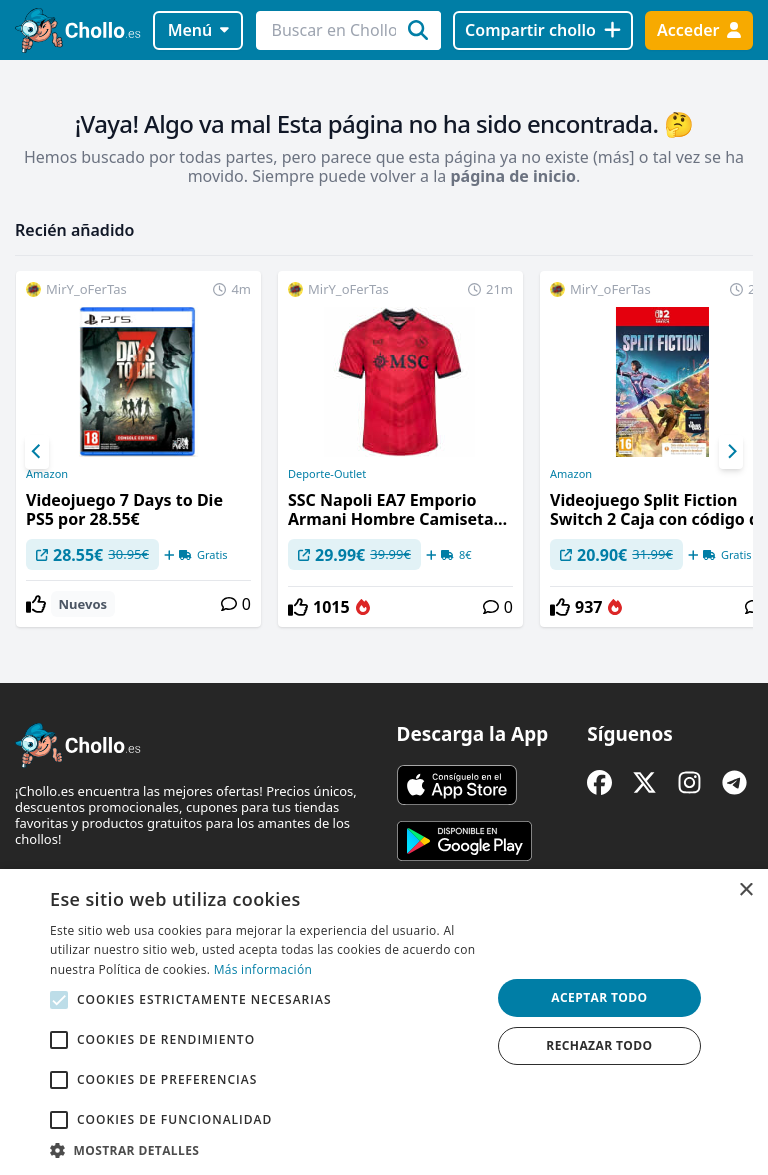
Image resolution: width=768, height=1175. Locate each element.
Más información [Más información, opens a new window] (263, 969)
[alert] (384, 1022)
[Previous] (37, 452)
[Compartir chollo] (542, 30)
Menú (198, 30)
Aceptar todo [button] (599, 997)
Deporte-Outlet (327, 474)
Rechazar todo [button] (599, 1045)
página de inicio (513, 176)
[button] (264, 1150)
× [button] (745, 890)
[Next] (731, 452)
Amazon (47, 474)
